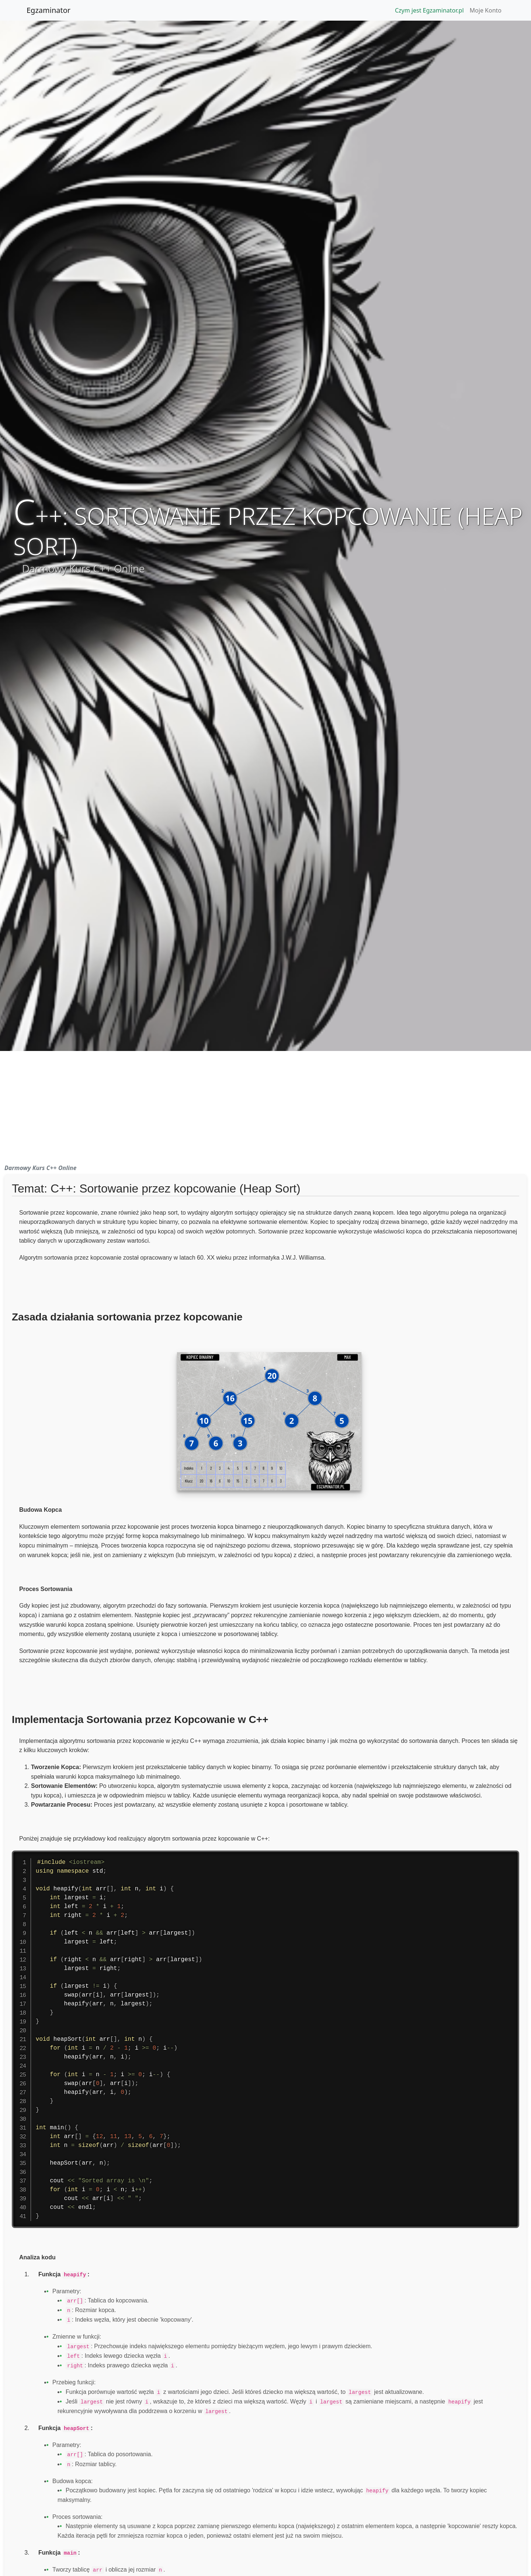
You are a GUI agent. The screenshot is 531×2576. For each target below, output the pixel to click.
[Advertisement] (265, 1106)
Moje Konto (486, 10)
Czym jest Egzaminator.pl (429, 10)
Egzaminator (48, 10)
